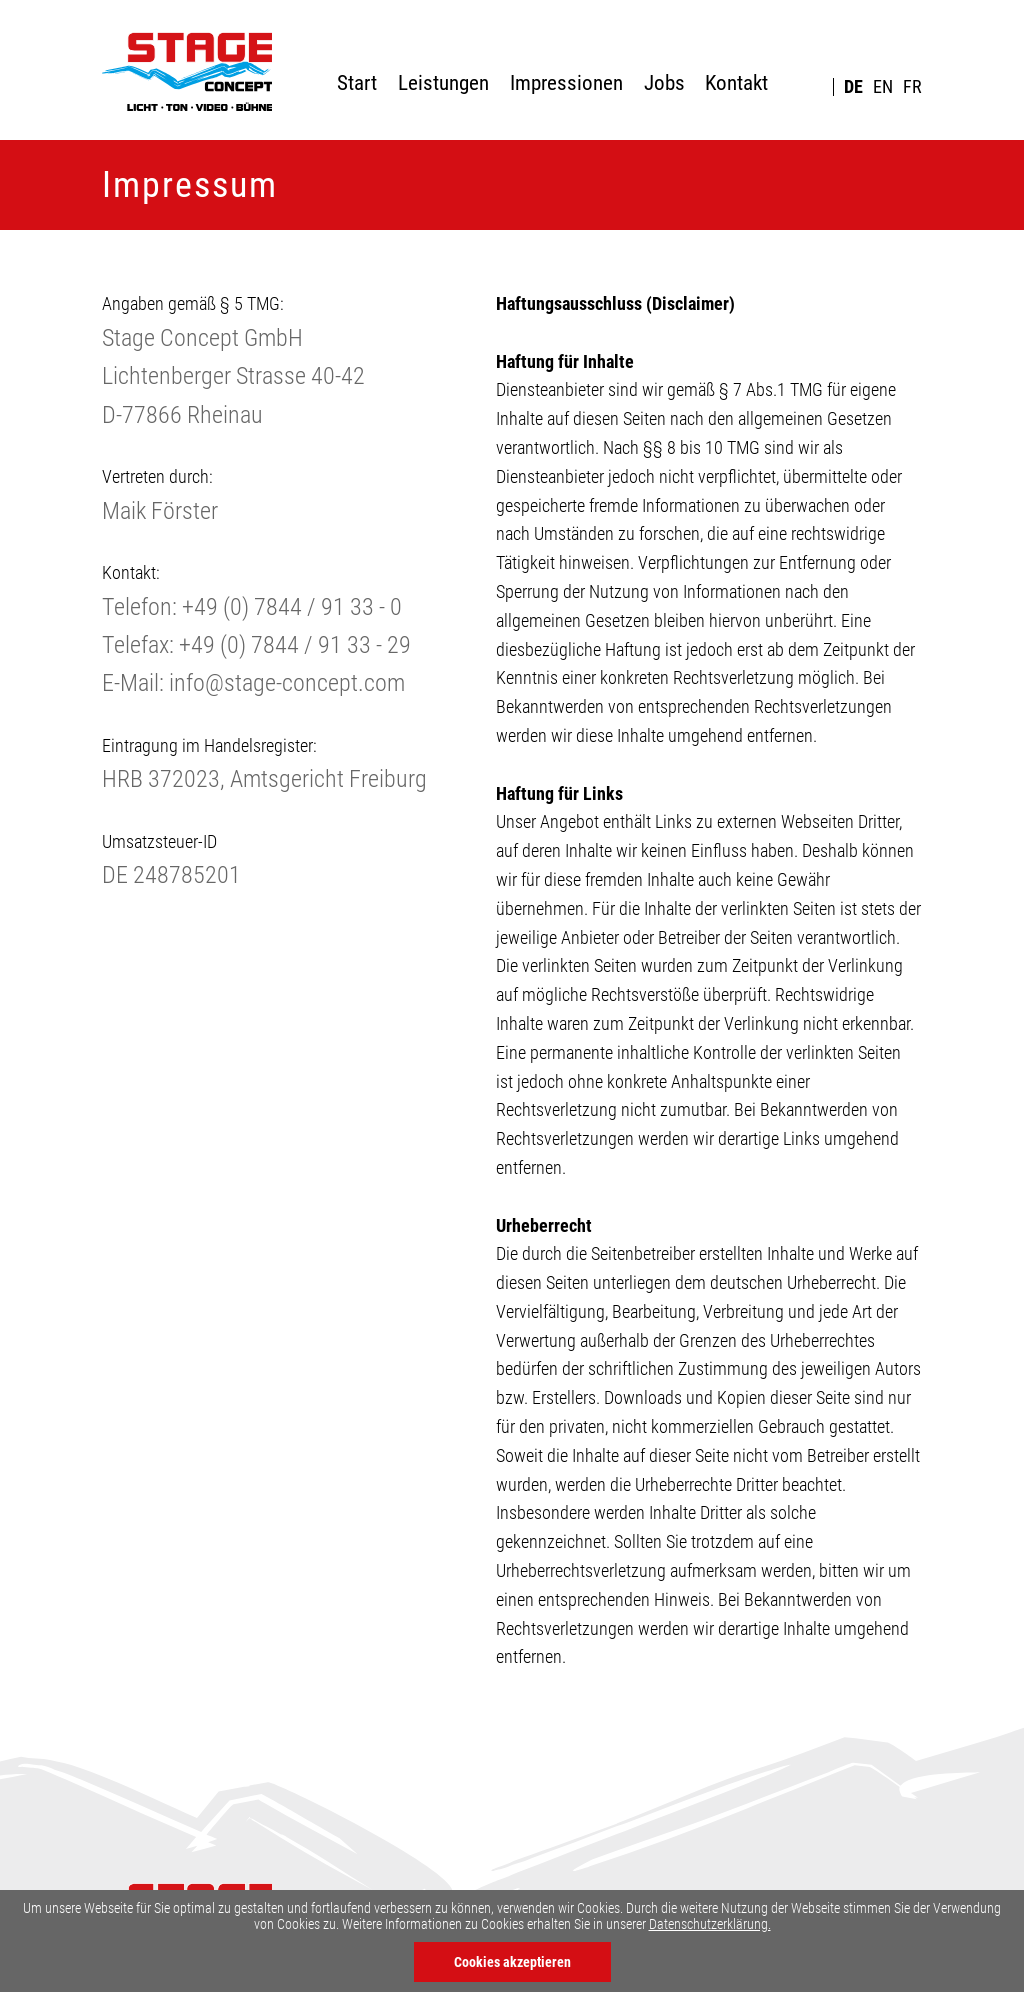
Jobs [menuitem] (664, 83)
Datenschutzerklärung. (710, 1924)
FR (912, 87)
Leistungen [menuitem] (443, 83)
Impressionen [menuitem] (566, 83)
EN (883, 87)
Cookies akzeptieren (512, 1962)
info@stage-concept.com (287, 683)
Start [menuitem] (357, 83)
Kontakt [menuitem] (736, 83)
